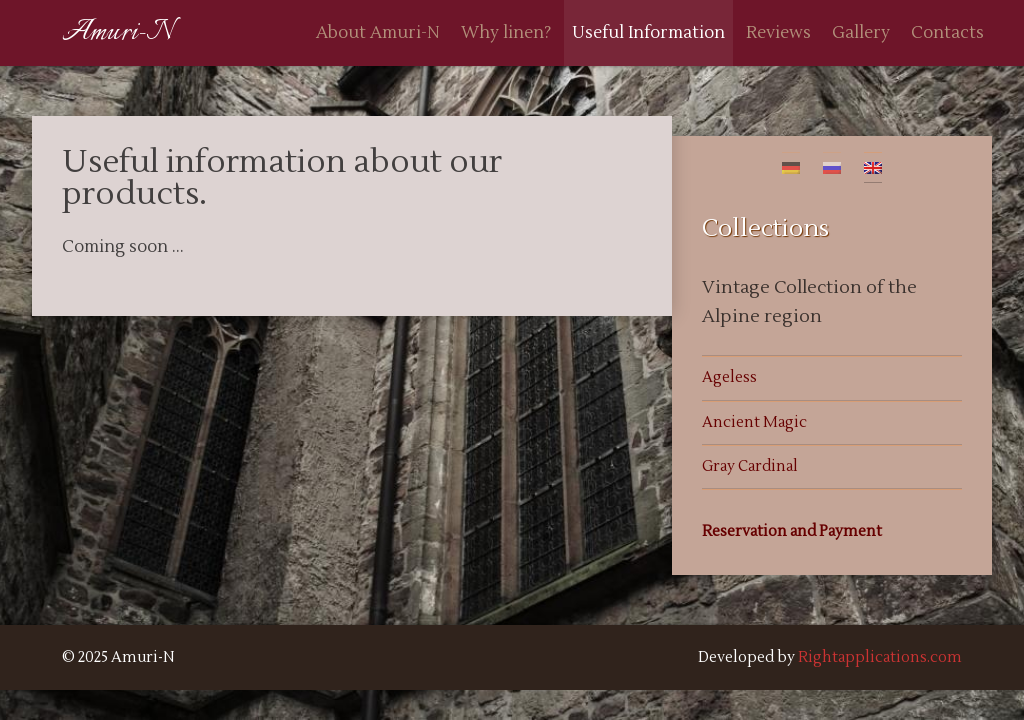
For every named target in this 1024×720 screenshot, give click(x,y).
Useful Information (648, 33)
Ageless (729, 377)
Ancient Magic (754, 422)
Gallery (861, 33)
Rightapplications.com (880, 657)
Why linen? (506, 33)
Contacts (947, 33)
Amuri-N (117, 32)
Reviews (778, 33)
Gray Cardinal (750, 466)
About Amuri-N (378, 33)
